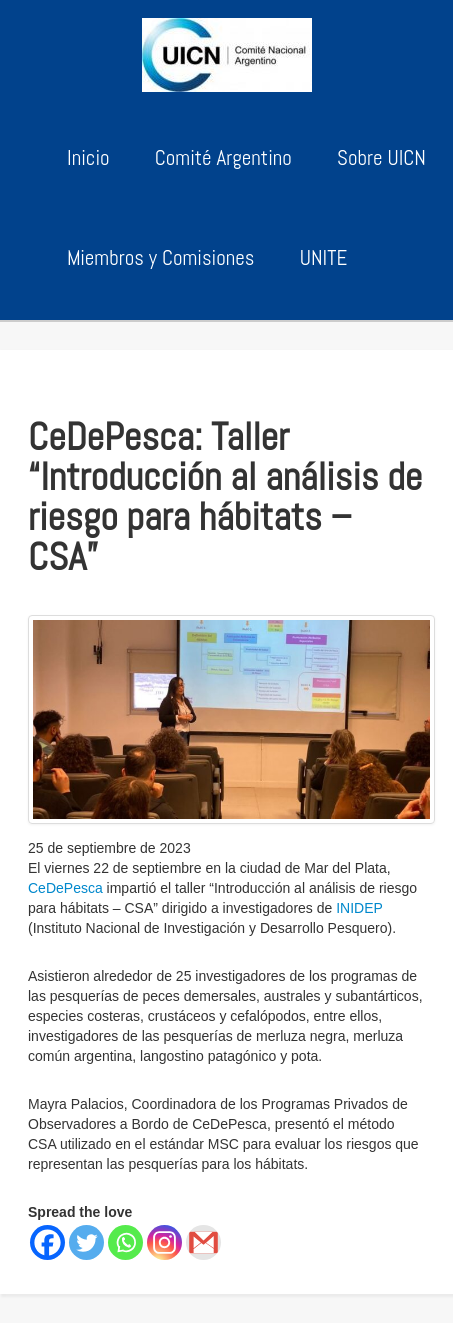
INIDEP (359, 908)
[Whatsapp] (125, 1242)
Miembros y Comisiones (160, 257)
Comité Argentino (223, 157)
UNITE (324, 257)
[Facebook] (47, 1242)
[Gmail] (203, 1242)
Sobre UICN (381, 157)
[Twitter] (86, 1242)
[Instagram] (164, 1242)
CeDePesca (65, 888)
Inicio (88, 157)
